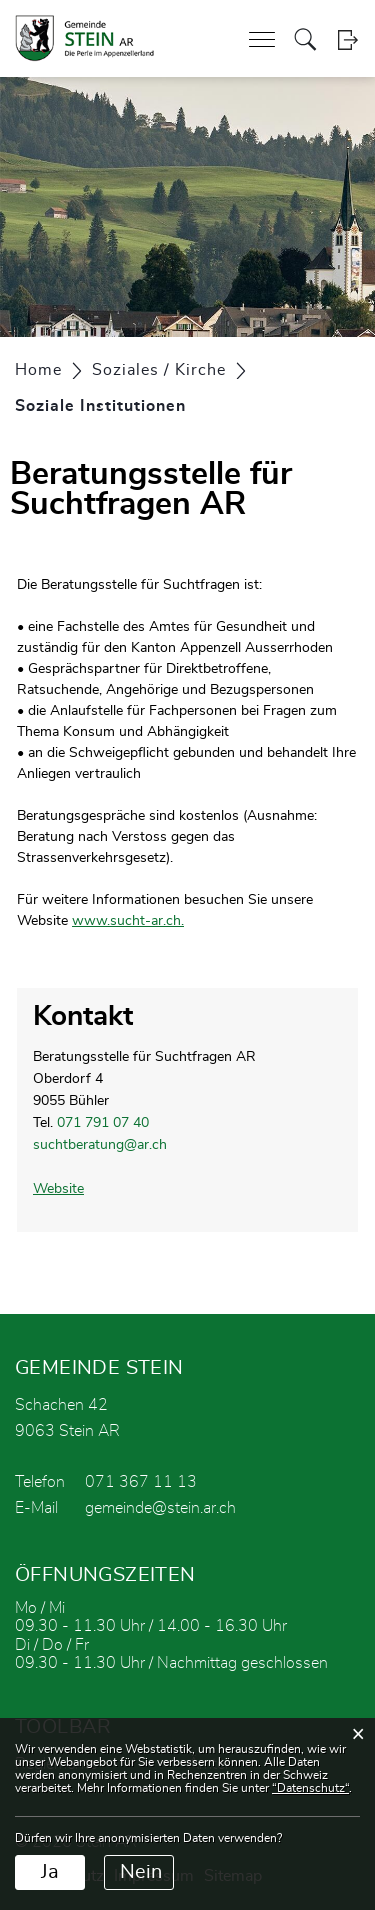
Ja (50, 1872)
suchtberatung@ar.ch (100, 1145)
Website (67, 1189)
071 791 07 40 (103, 1123)
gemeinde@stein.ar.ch (160, 1508)
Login (347, 39)
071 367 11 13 (141, 1482)
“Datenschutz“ (310, 1788)
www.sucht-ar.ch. (137, 921)
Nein (141, 1872)
